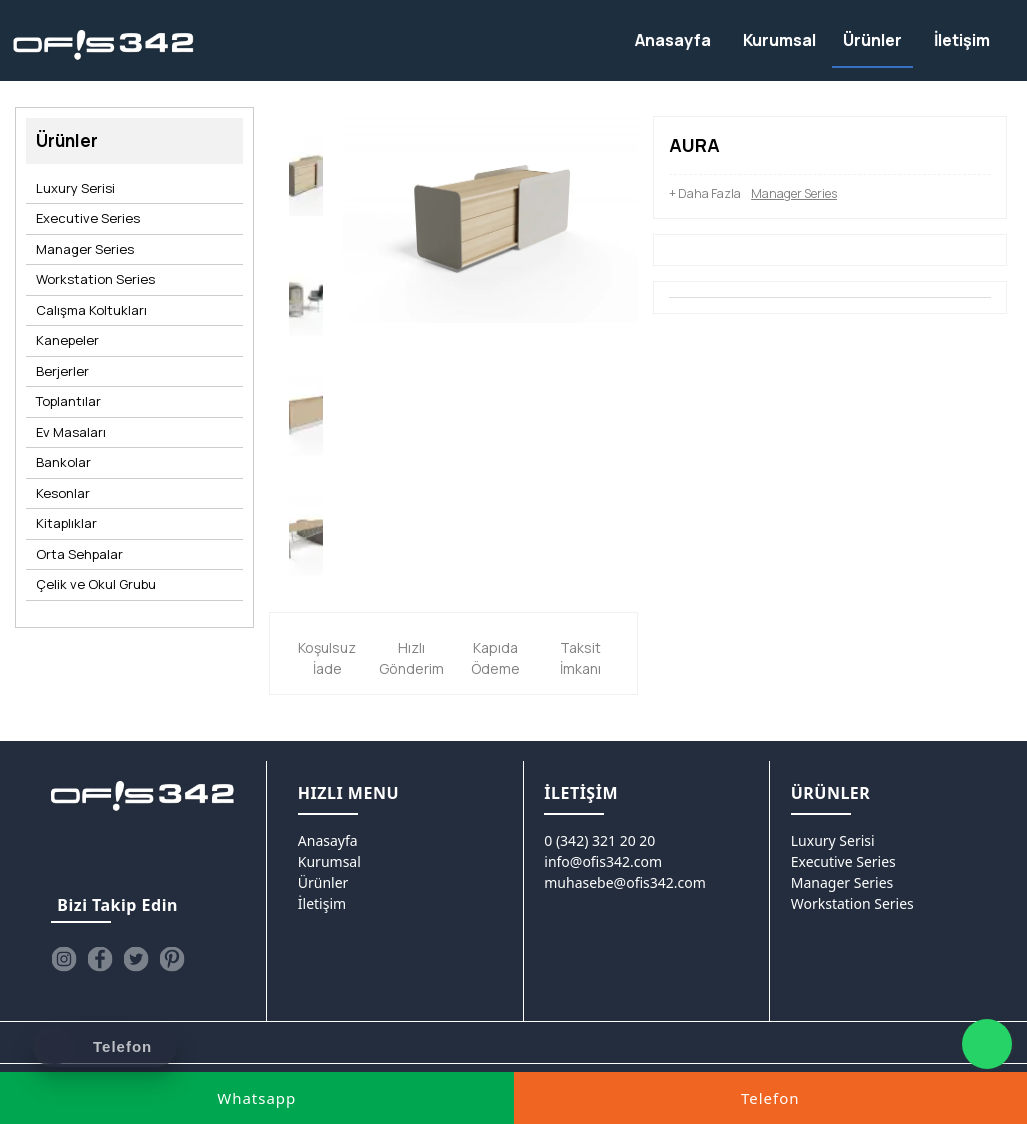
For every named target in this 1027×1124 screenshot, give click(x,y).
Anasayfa (328, 840)
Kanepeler (67, 340)
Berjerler (62, 371)
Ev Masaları (71, 432)
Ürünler (323, 882)
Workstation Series (95, 279)
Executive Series (88, 218)
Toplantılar (68, 401)
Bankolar (63, 462)
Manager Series (85, 249)
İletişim (322, 903)
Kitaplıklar (66, 523)
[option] (306, 176)
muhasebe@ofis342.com (625, 882)
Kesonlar (63, 493)
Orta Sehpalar (79, 554)
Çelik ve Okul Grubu (96, 584)
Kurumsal (329, 861)
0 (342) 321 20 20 (599, 840)
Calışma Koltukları (91, 310)
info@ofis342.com (603, 861)
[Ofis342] (103, 45)
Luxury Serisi (75, 188)
